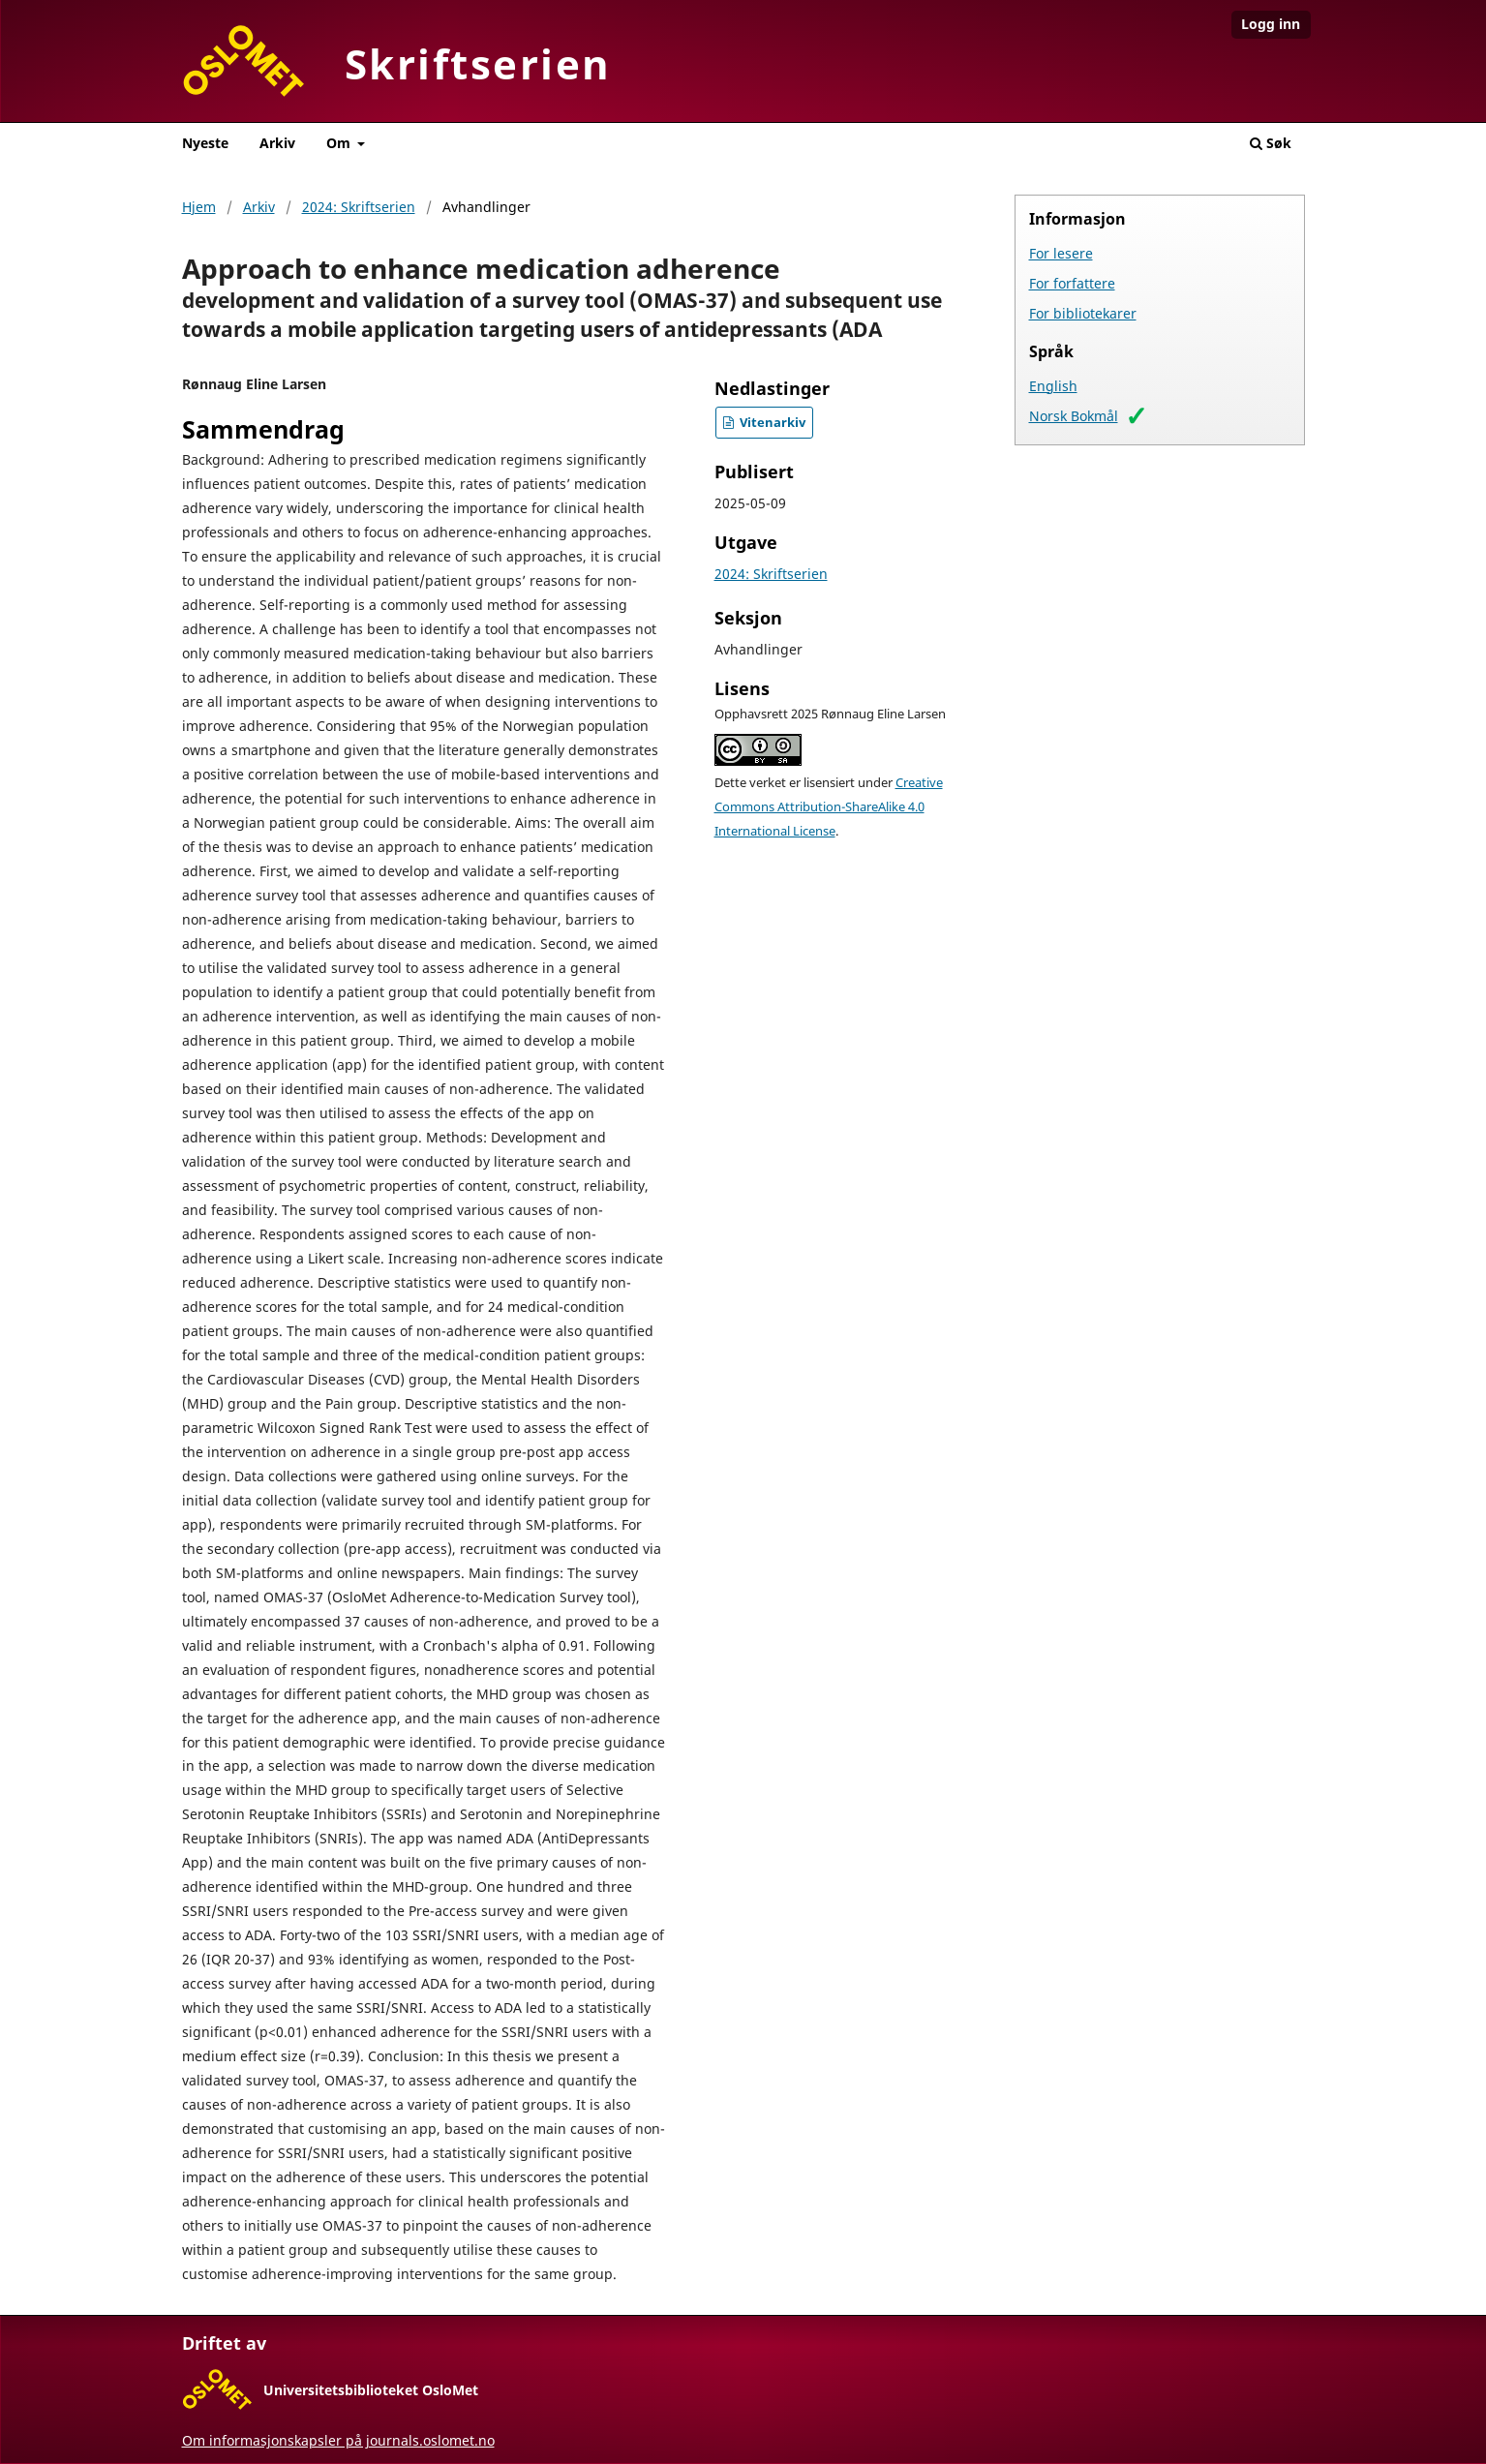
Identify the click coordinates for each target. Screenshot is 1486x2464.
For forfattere (1072, 283)
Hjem (199, 207)
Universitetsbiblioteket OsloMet (370, 2390)
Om (340, 143)
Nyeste (205, 143)
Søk (1270, 143)
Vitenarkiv (771, 422)
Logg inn (1270, 24)
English (1053, 386)
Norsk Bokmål (1073, 416)
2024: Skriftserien (358, 207)
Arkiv (277, 143)
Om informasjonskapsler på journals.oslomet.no (338, 2440)
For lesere (1061, 253)
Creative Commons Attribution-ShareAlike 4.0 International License (828, 807)
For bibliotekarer (1083, 313)
